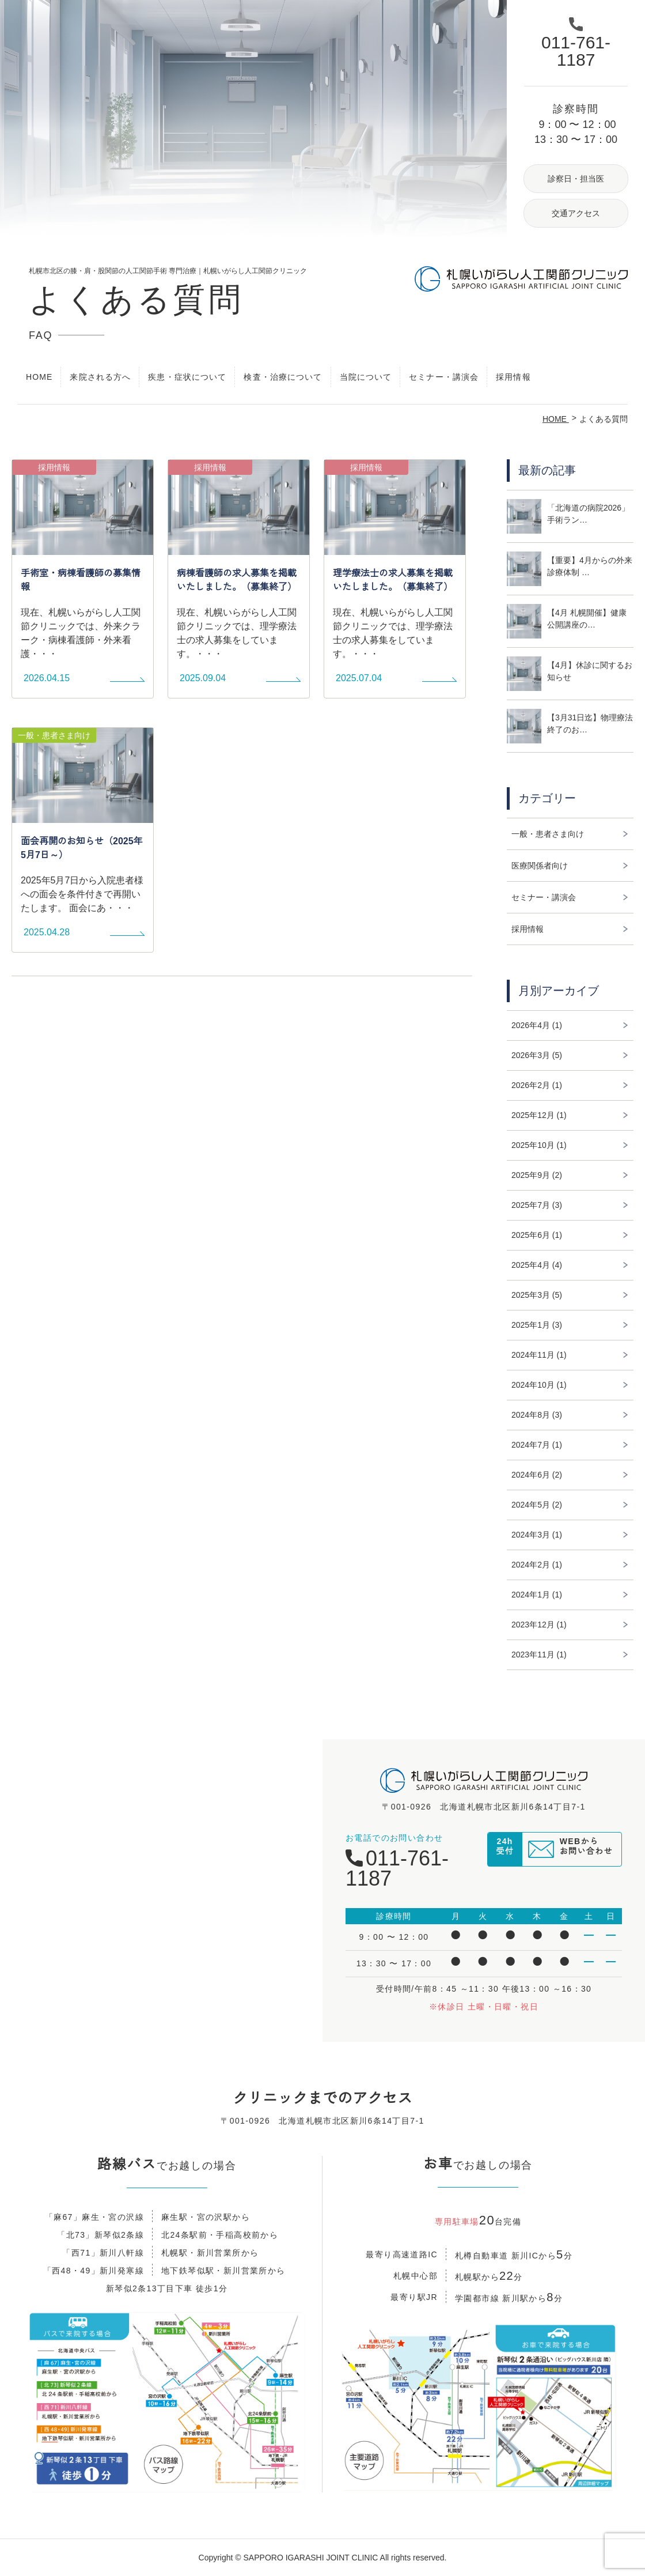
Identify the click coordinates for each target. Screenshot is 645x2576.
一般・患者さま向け (547, 833)
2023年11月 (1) (539, 1654)
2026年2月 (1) (536, 1085)
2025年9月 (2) (536, 1175)
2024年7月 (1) (536, 1444)
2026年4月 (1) (536, 1025)
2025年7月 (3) (536, 1205)
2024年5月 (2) (536, 1504)
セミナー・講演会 (444, 377)
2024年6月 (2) (536, 1474)
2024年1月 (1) (536, 1594)
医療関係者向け (539, 865)
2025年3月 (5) (536, 1295)
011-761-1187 (397, 1868)
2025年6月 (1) (536, 1235)
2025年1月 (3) (536, 1324)
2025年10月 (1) (539, 1145)
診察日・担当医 (576, 178)
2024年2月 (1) (536, 1564)
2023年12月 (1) (539, 1624)
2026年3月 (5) (536, 1055)
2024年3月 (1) (536, 1534)
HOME (39, 377)
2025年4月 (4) (536, 1265)
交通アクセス (576, 213)
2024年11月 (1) (539, 1354)
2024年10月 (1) (539, 1384)
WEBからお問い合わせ (586, 1851)
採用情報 (513, 377)
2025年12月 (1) (539, 1115)
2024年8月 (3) (536, 1414)
